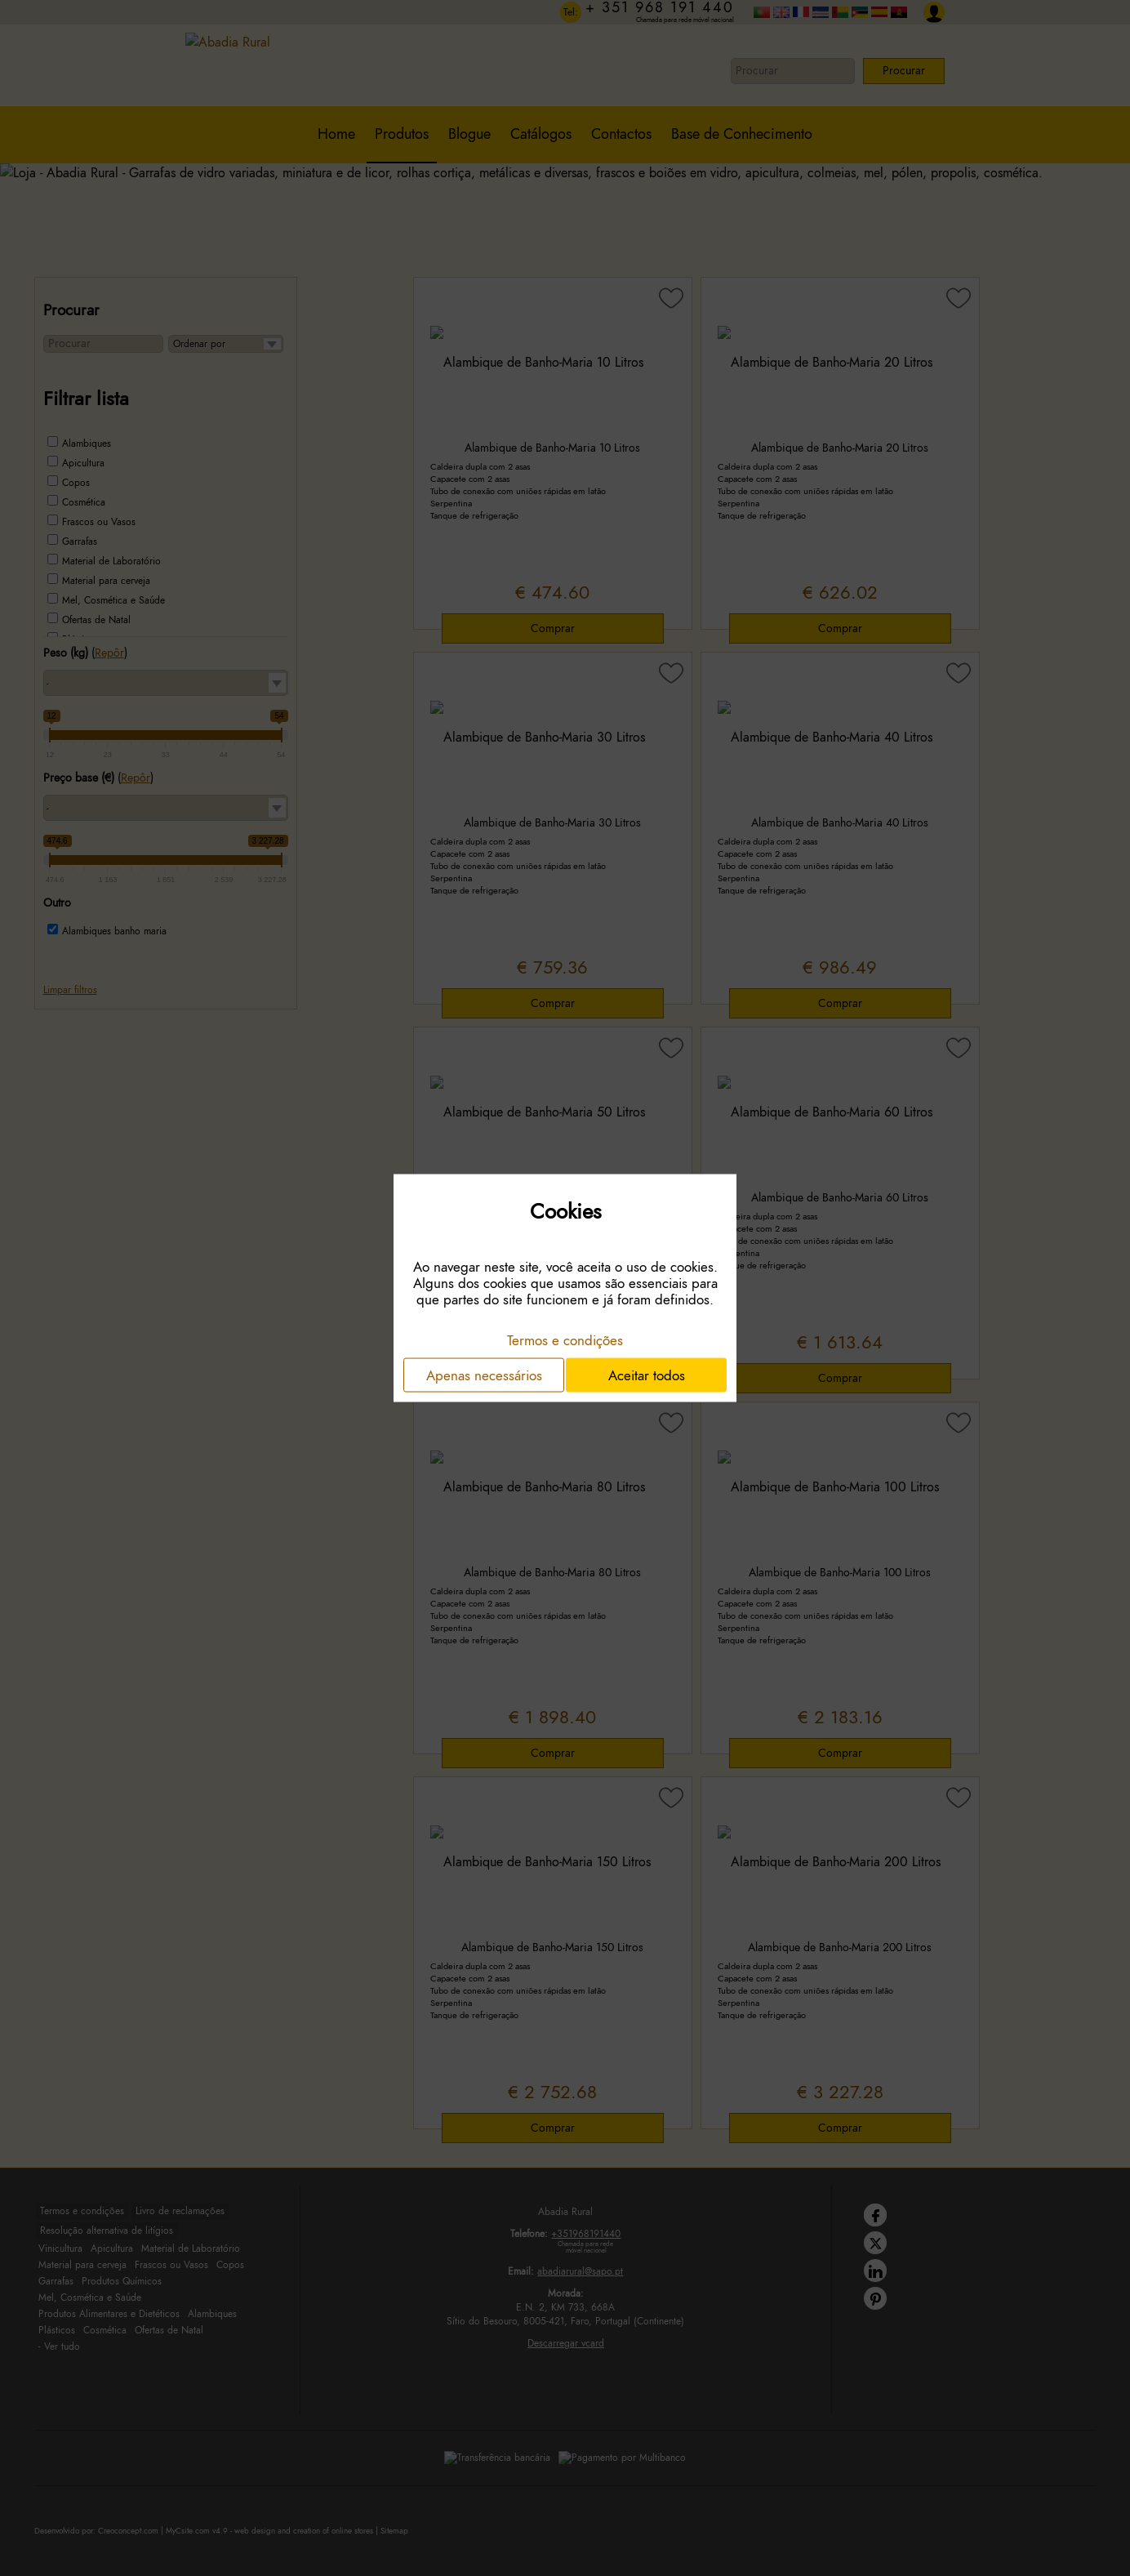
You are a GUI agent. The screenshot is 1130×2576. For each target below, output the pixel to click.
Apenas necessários (484, 1374)
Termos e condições (565, 1339)
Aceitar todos (646, 1374)
